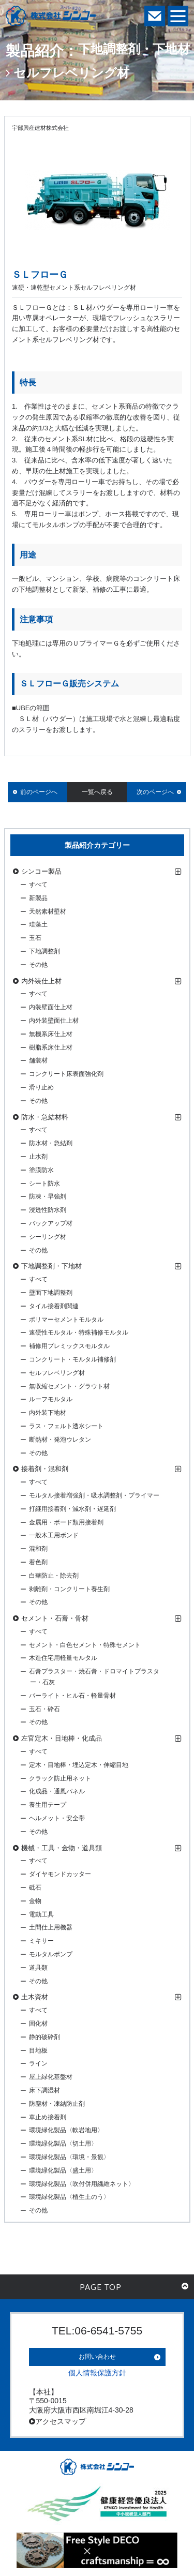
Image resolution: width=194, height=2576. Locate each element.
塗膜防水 (41, 1170)
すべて (38, 884)
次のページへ (155, 792)
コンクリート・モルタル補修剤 (72, 1359)
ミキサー (41, 1940)
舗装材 (38, 1060)
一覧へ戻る (97, 792)
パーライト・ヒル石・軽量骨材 (72, 1695)
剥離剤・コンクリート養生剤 (69, 1589)
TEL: (97, 2331)
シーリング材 (47, 1236)
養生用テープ (47, 1804)
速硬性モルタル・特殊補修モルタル (78, 1332)
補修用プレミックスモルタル (69, 1346)
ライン (38, 2063)
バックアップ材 (50, 1223)
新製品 (38, 898)
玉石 (35, 937)
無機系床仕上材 (50, 1034)
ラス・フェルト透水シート (66, 1426)
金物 (35, 1901)
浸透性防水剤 (47, 1210)
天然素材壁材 (47, 911)
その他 (38, 964)
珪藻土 (38, 924)
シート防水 (44, 1183)
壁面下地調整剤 (50, 1292)
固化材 (38, 2023)
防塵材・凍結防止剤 (57, 2103)
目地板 (38, 2050)
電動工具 (41, 1914)
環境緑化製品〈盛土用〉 (63, 2170)
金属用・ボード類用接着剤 (66, 1522)
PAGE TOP (134, 2287)
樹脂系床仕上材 (50, 1047)
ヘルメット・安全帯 (57, 1818)
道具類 (38, 1967)
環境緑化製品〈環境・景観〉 (69, 2157)
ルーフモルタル (50, 1399)
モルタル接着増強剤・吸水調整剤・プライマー (94, 1495)
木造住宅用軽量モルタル (63, 1657)
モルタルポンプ (50, 1954)
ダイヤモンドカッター (60, 1874)
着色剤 (38, 1562)
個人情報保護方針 (97, 2373)
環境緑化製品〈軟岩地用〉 (66, 2130)
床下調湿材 (44, 2090)
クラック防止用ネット (60, 1778)
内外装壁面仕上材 (54, 1020)
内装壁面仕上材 (50, 1007)
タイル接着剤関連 (54, 1306)
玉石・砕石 (44, 1709)
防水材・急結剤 (50, 1143)
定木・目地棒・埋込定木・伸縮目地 (78, 1765)
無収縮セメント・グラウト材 (69, 1386)
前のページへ (38, 792)
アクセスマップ (57, 2421)
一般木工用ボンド (54, 1535)
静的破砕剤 (44, 2037)
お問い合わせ (97, 2356)
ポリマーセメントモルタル (66, 1319)
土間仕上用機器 (50, 1927)
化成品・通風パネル (57, 1791)
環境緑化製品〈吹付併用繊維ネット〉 (82, 2184)
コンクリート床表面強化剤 (66, 1073)
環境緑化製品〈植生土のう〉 (69, 2196)
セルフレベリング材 (57, 1372)
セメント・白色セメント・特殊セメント (85, 1645)
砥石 (35, 1887)
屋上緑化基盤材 (50, 2076)
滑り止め (41, 1087)
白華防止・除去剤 (54, 1575)
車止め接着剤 (47, 2117)
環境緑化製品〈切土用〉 (63, 2143)
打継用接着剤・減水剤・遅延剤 (72, 1508)
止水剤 (38, 1156)
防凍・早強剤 (47, 1196)
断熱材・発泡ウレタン (60, 1439)
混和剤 (38, 1548)
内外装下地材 (47, 1412)
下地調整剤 (44, 951)
